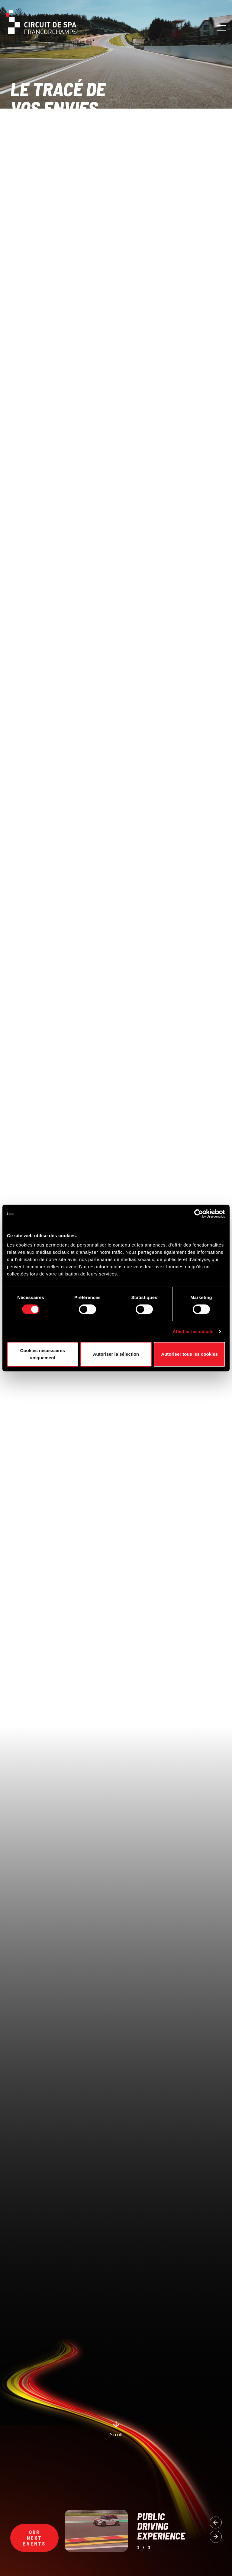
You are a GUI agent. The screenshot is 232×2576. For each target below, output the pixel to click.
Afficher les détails (192, 1331)
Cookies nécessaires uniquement (42, 1354)
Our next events (34, 2537)
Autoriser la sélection (116, 1354)
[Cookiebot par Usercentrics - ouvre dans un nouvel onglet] (198, 1213)
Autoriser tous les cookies (189, 1354)
